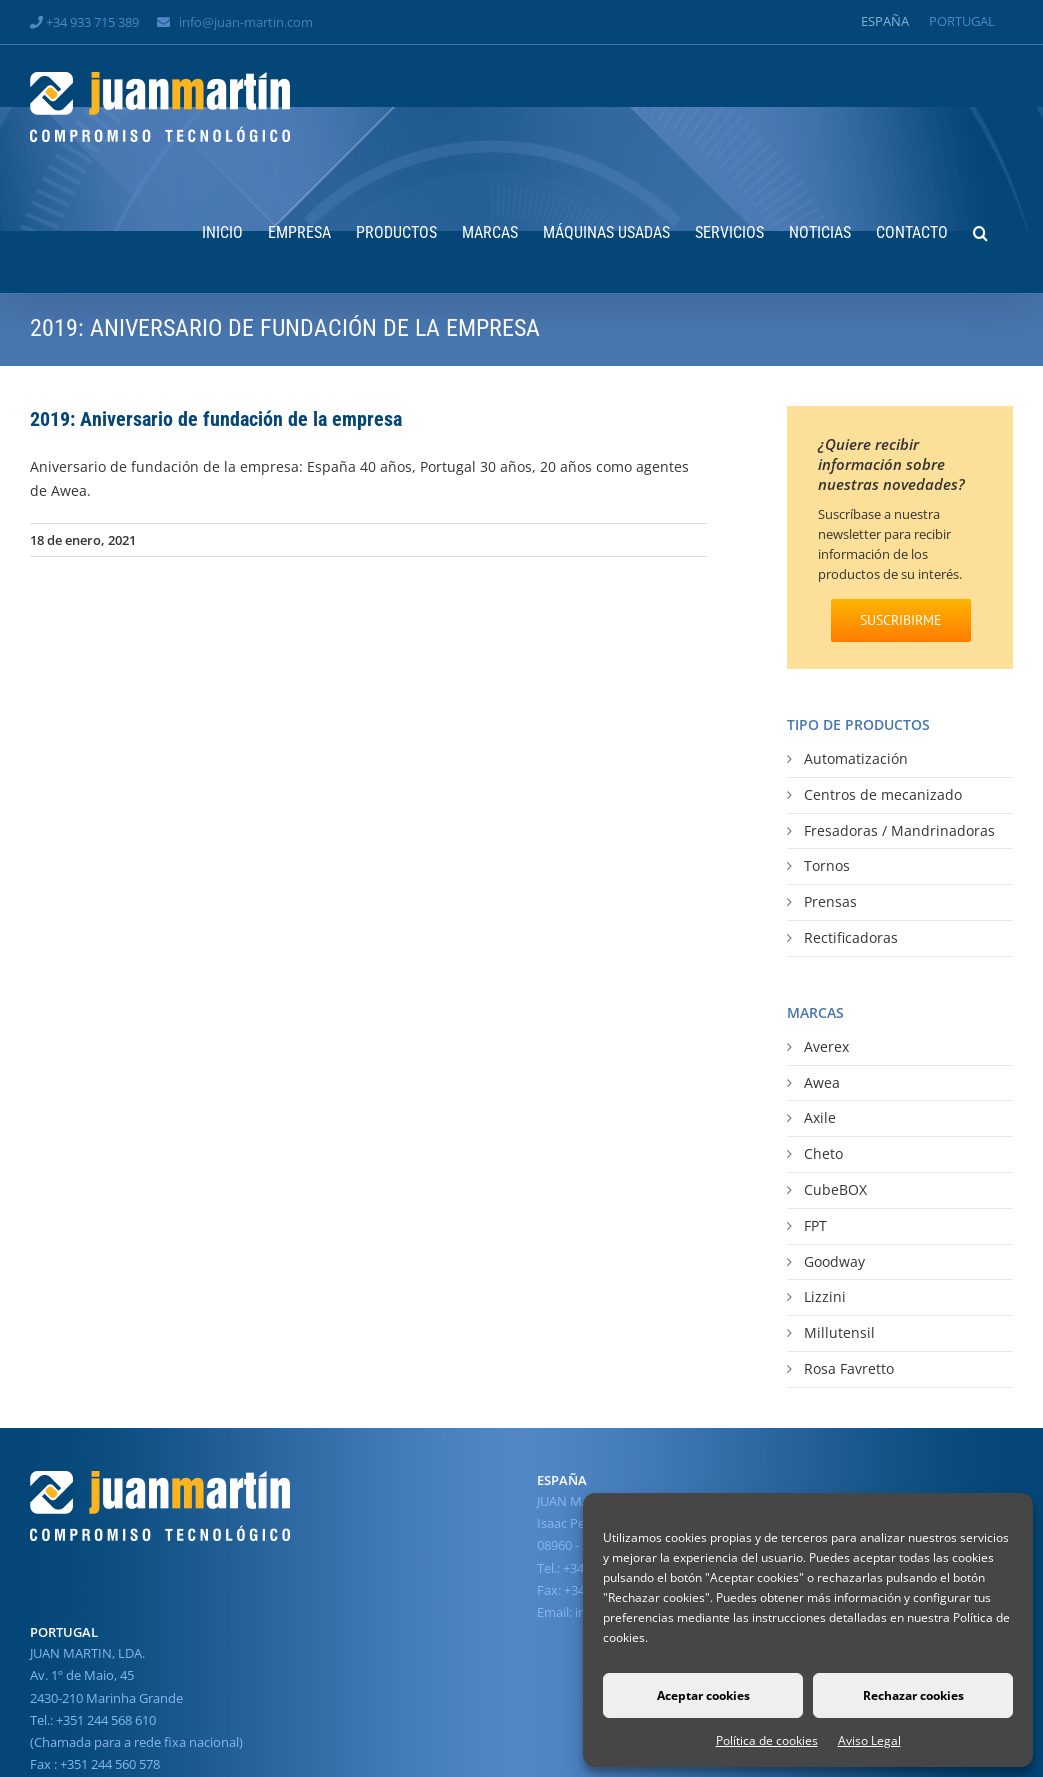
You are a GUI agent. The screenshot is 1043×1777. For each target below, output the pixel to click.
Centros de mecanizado (883, 794)
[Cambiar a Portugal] (962, 21)
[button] (980, 231)
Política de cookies (767, 1740)
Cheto (823, 1153)
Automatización (856, 758)
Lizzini (825, 1296)
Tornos (827, 865)
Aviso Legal (869, 1740)
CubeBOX (835, 1189)
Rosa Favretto (849, 1368)
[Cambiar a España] (885, 21)
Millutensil (839, 1332)
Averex (826, 1046)
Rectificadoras (851, 937)
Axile (820, 1117)
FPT (815, 1225)
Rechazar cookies (913, 1695)
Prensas (830, 901)
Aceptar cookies (703, 1695)
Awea (822, 1082)
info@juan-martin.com (246, 22)
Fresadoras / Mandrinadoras (899, 830)
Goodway (834, 1261)
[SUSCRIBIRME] (901, 620)
